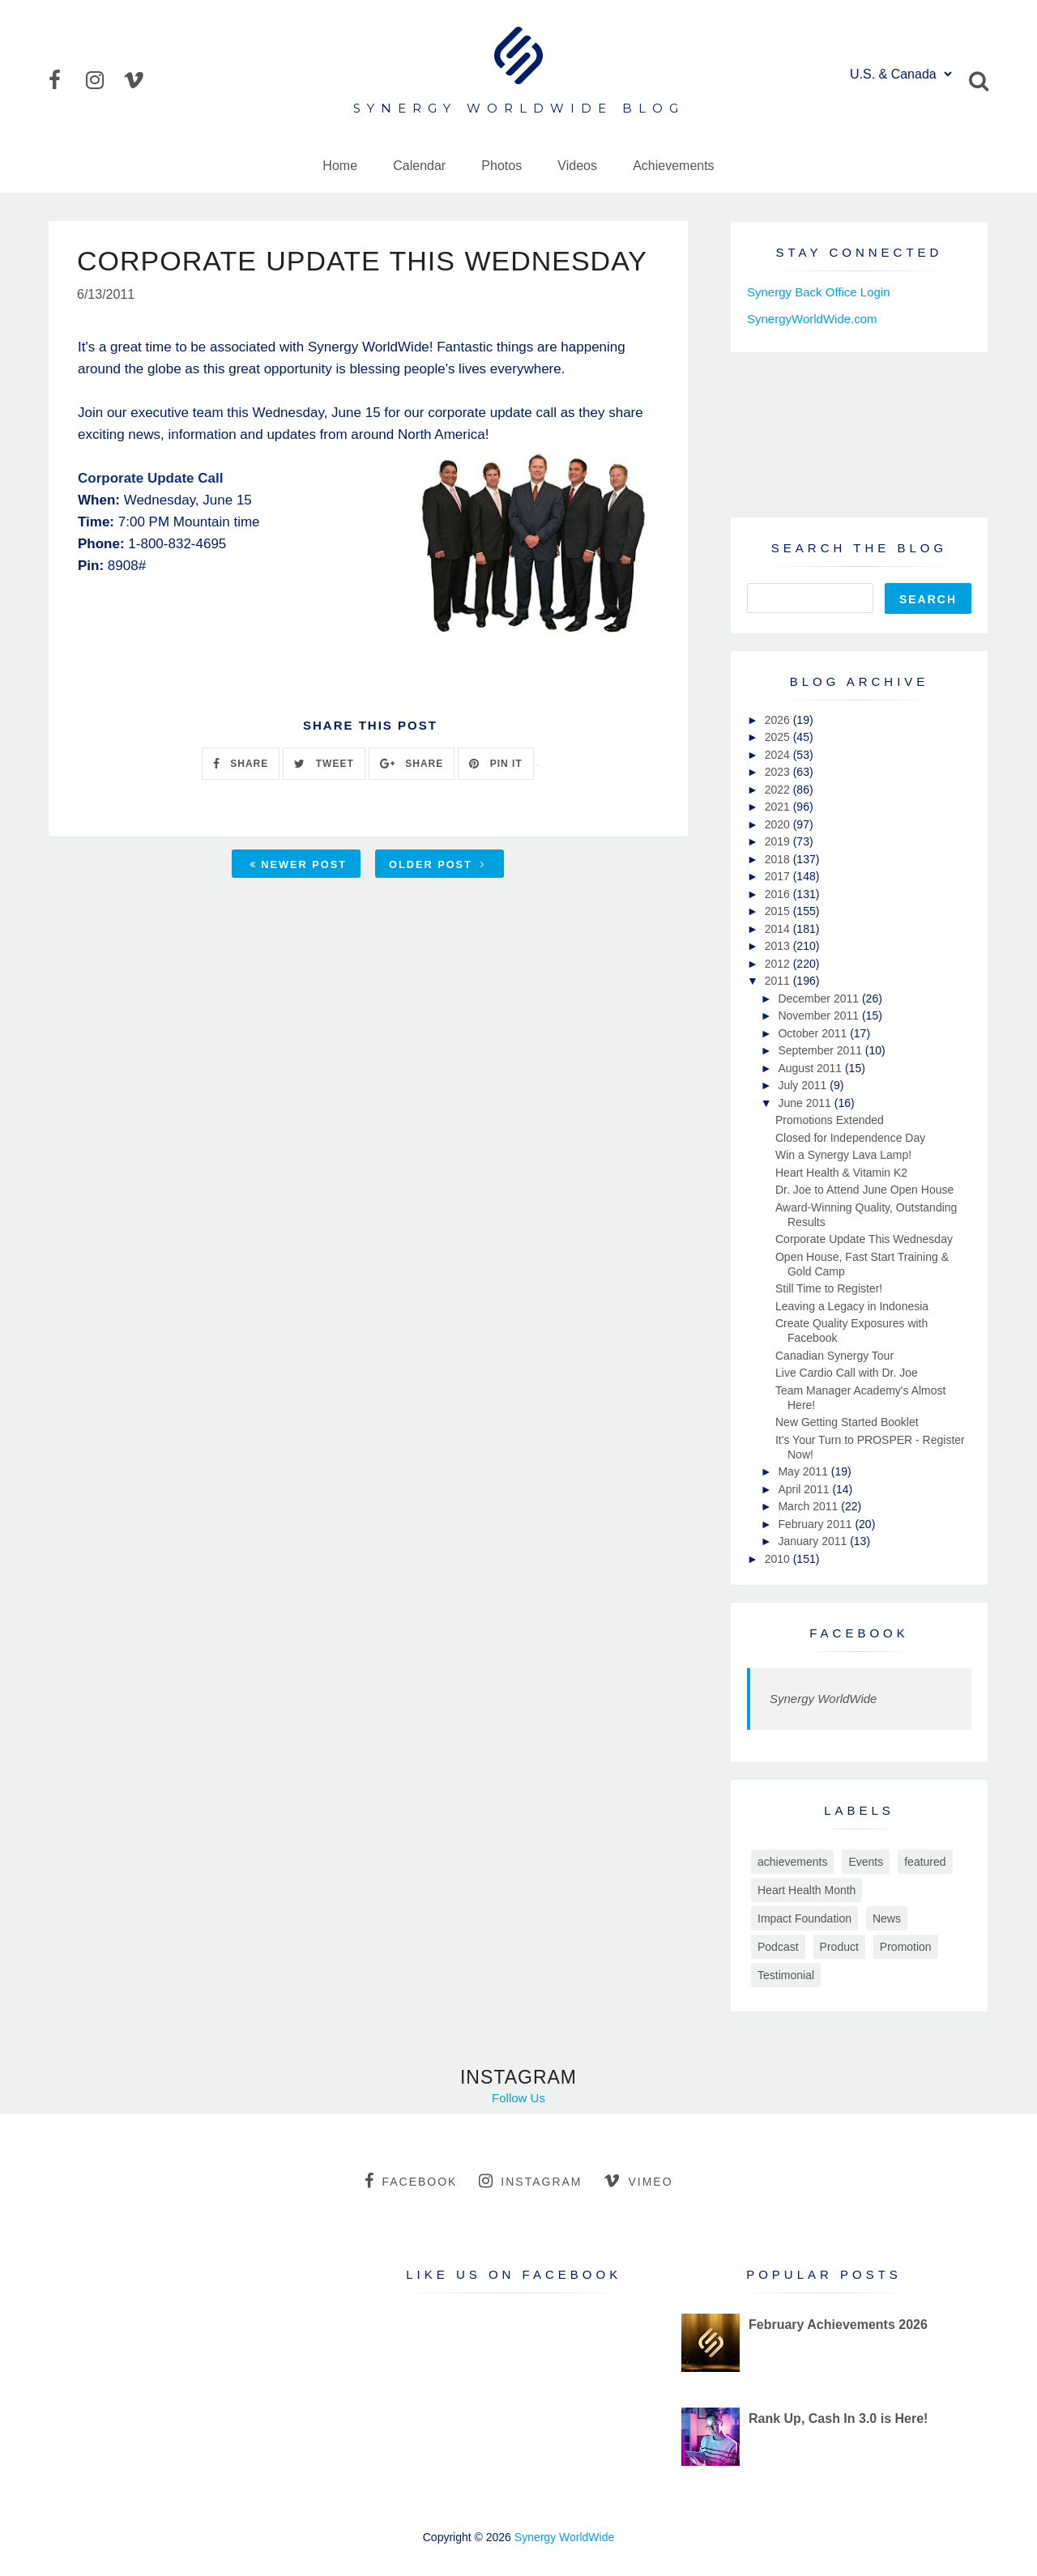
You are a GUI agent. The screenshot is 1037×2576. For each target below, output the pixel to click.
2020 (779, 824)
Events (865, 1861)
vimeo (638, 2181)
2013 (779, 945)
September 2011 (821, 1050)
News (887, 1918)
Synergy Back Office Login (818, 292)
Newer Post (298, 864)
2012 (779, 963)
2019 (779, 841)
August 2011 (811, 1068)
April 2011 (805, 1489)
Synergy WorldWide (823, 1698)
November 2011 (820, 1015)
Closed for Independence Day (850, 1137)
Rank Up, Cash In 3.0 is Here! (838, 2418)
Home (339, 165)
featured (924, 1861)
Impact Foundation (804, 1918)
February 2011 (816, 1524)
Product (839, 1946)
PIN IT (495, 763)
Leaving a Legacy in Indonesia (851, 1306)
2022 (779, 789)
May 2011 (804, 1471)
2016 (779, 894)
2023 (779, 771)
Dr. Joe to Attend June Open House (864, 1189)
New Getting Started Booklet (847, 1422)
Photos (501, 165)
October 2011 (814, 1033)
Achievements (674, 165)
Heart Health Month (806, 1890)
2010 (779, 1558)
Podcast (778, 1946)
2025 (779, 736)
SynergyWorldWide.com (812, 319)
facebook (411, 2181)
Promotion (906, 1946)
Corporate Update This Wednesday (864, 1239)
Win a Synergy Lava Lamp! (843, 1154)
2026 (779, 719)
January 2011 (814, 1541)
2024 (779, 754)
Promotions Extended (829, 1119)
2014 (779, 928)
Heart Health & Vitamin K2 (841, 1172)
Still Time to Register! (828, 1288)
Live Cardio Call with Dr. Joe (846, 1372)
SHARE (240, 763)
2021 (779, 806)
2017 (779, 876)
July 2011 (804, 1085)
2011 (779, 980)
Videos (577, 165)
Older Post (437, 864)
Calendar (419, 165)
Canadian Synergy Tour (834, 1355)
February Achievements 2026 (838, 2324)
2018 (779, 859)
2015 (779, 911)
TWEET (323, 763)
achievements (792, 1861)
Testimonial (785, 1975)
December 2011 (820, 998)
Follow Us (518, 2098)
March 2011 (809, 1506)
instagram (530, 2181)
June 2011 (806, 1102)
